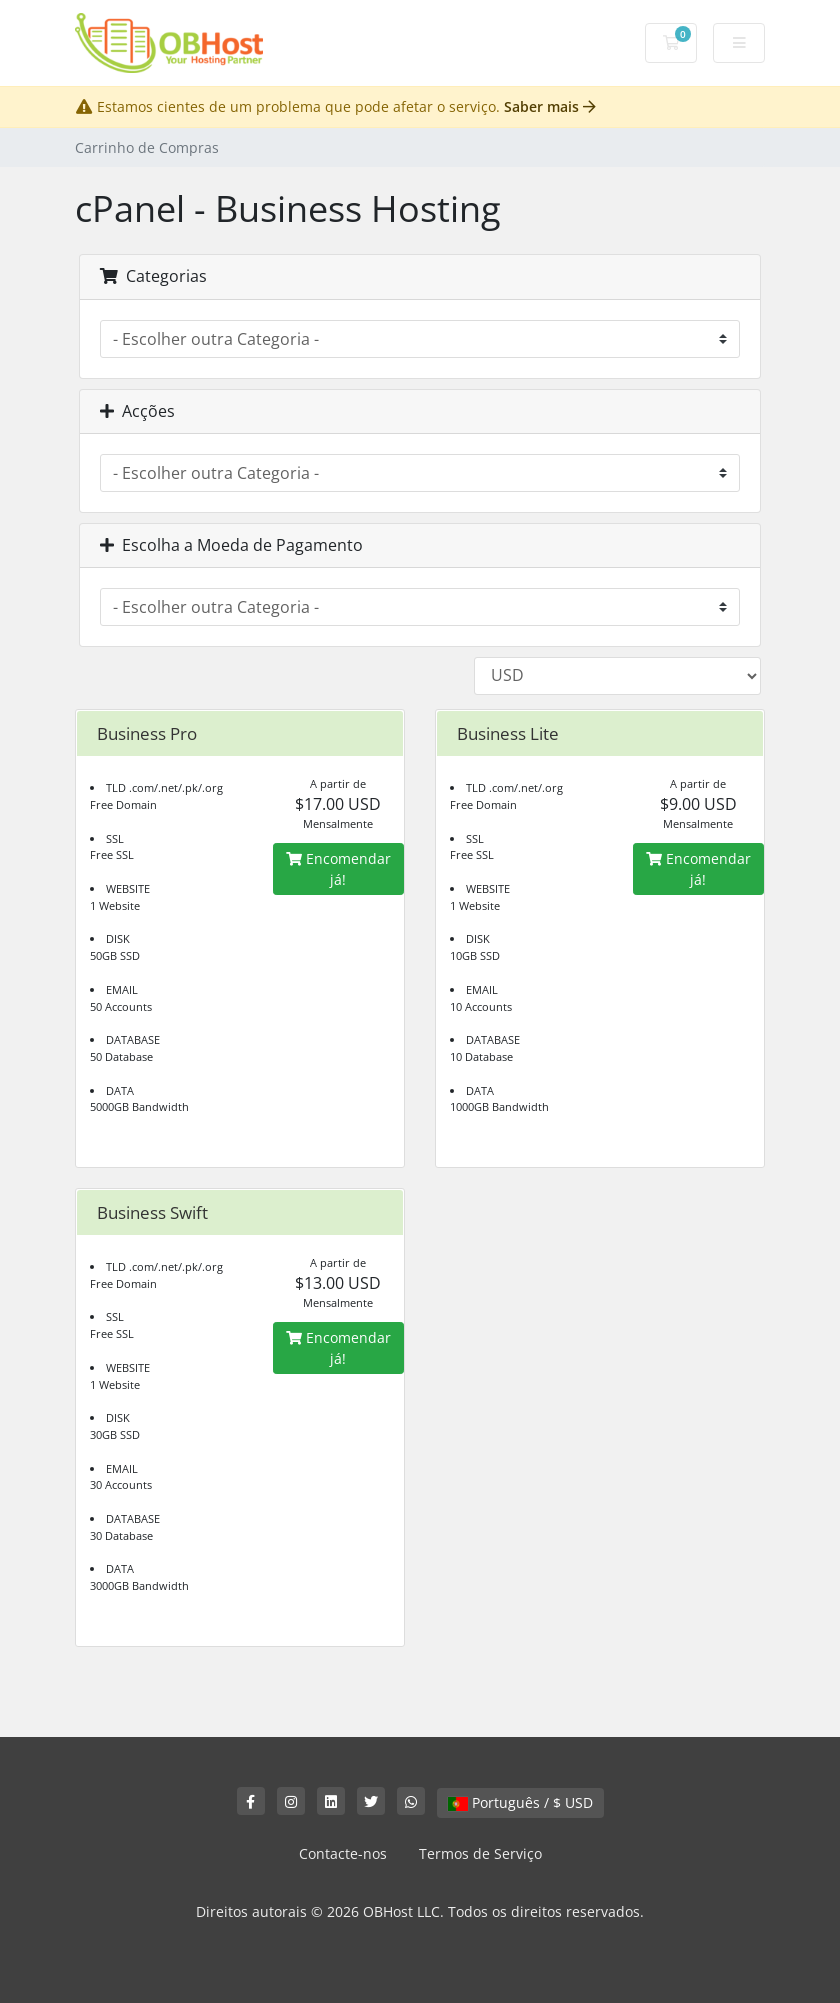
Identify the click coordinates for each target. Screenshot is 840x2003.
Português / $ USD (520, 1802)
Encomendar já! (338, 869)
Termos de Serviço (480, 1853)
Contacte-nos (343, 1853)
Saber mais (550, 106)
